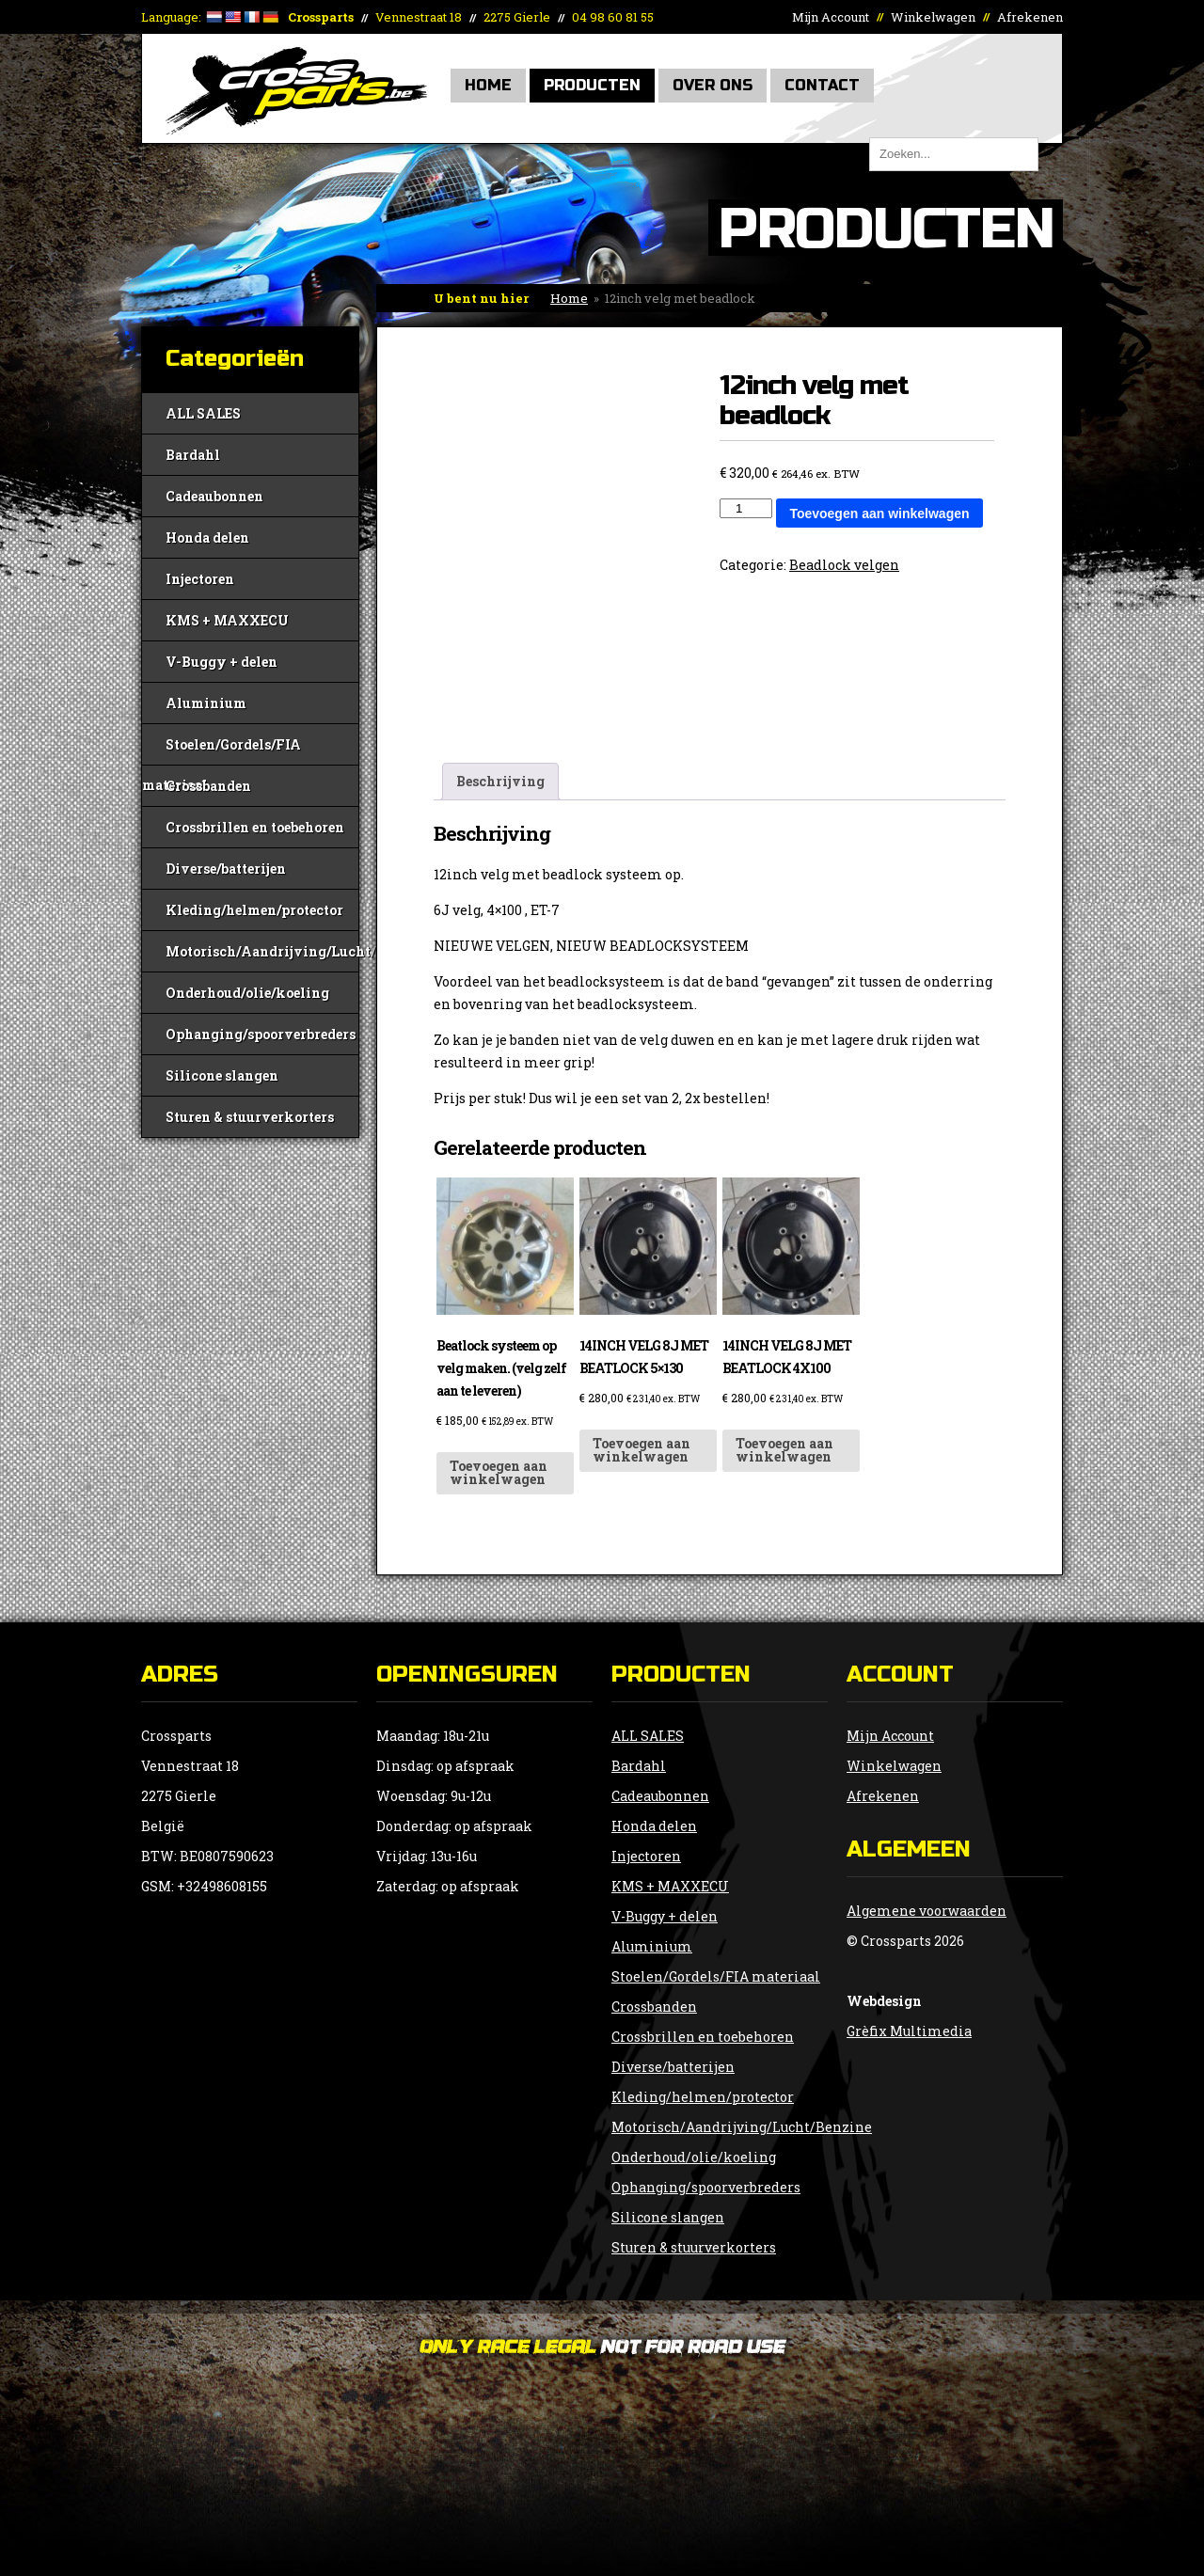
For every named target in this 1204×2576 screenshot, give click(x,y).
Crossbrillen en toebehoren (255, 827)
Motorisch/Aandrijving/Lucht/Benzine (262, 951)
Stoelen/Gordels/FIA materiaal (221, 750)
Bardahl (193, 455)
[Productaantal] (746, 508)
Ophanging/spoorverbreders (261, 1034)
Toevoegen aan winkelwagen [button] (498, 1472)
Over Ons (712, 85)
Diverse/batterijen (226, 868)
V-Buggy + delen (221, 662)
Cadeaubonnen (214, 496)
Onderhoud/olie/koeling (247, 993)
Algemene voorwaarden (926, 1911)
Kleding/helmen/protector (254, 910)
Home (488, 85)
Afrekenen (1030, 16)
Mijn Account (830, 16)
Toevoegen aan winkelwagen (879, 513)
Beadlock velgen (844, 565)
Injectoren (200, 579)
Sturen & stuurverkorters (250, 1117)
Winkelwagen (933, 16)
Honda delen (207, 537)
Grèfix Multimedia (909, 2031)
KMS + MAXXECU (227, 620)
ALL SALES (203, 413)
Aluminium (206, 703)
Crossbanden (208, 786)
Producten (592, 85)
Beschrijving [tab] (500, 781)
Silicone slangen (222, 1075)
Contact (822, 85)
